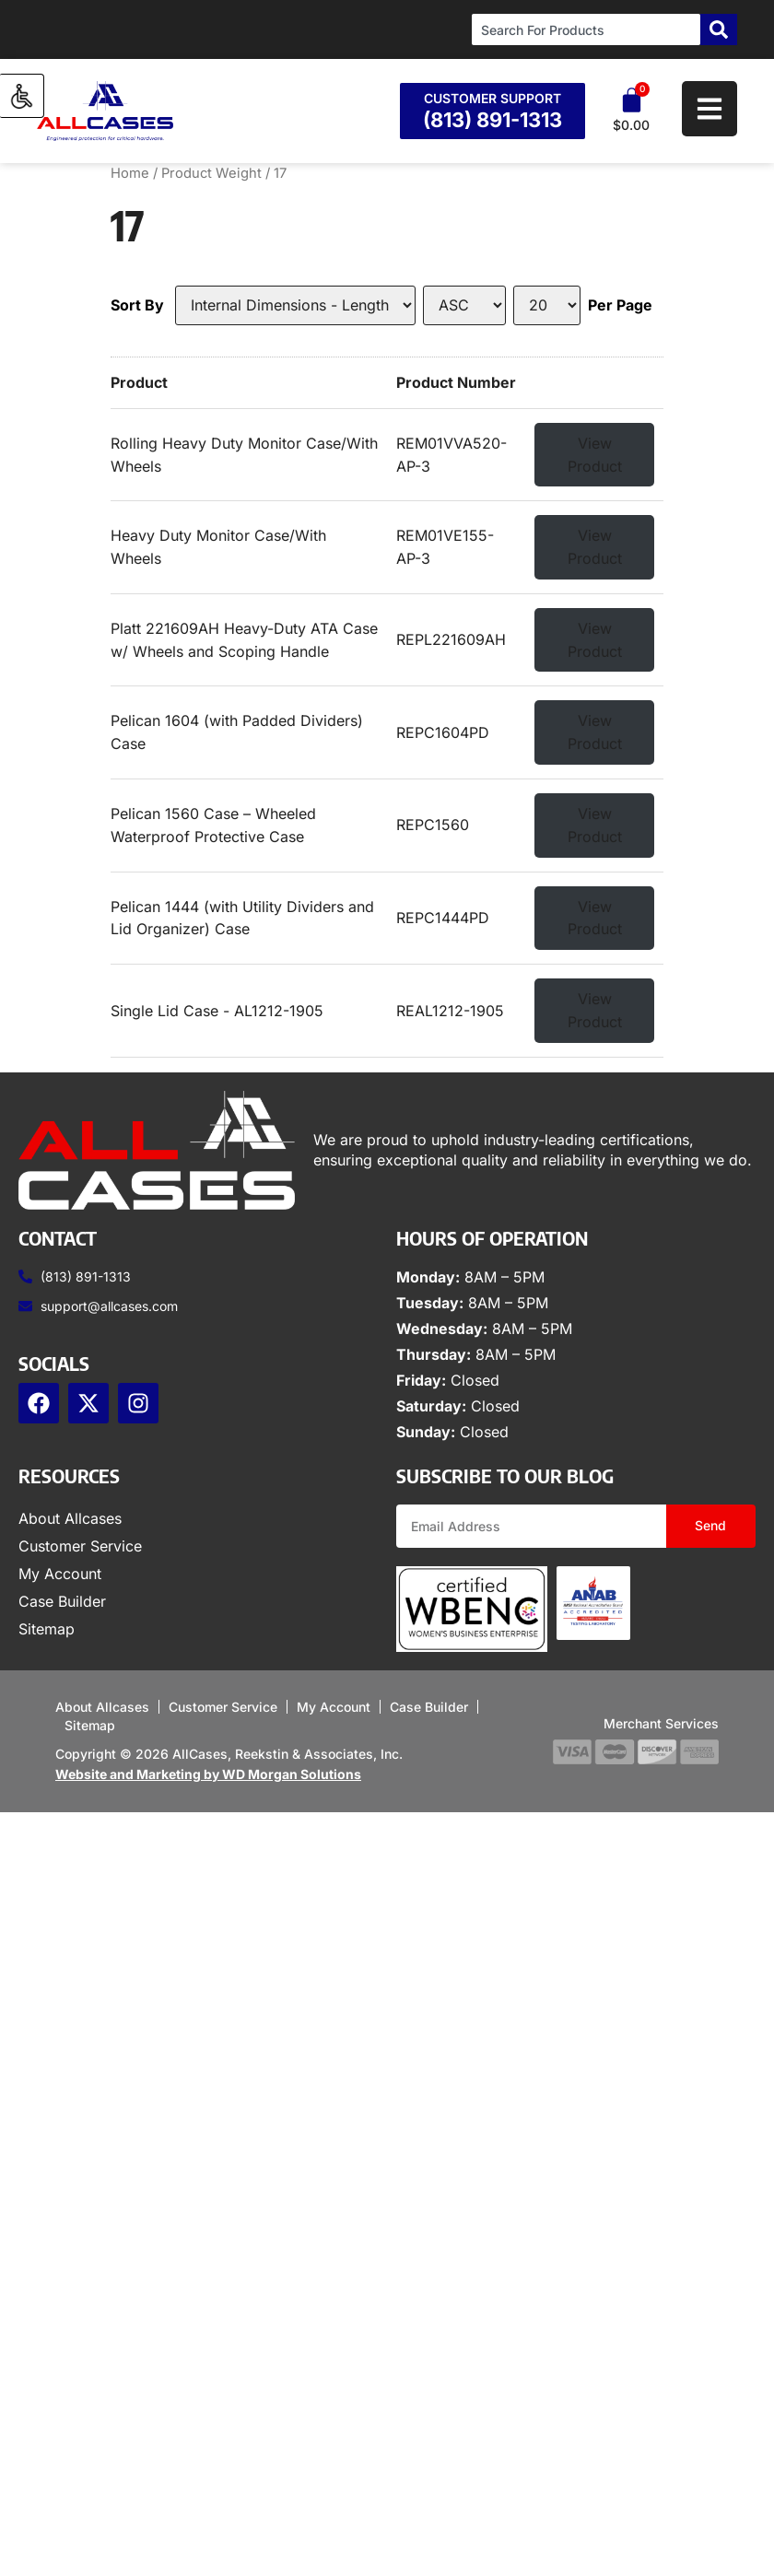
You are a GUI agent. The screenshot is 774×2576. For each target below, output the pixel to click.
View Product (595, 454)
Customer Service (80, 1546)
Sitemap (46, 1629)
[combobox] (586, 29)
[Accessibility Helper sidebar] (22, 96)
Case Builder (62, 1601)
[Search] (718, 29)
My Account (59, 1573)
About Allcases (70, 1518)
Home (130, 173)
